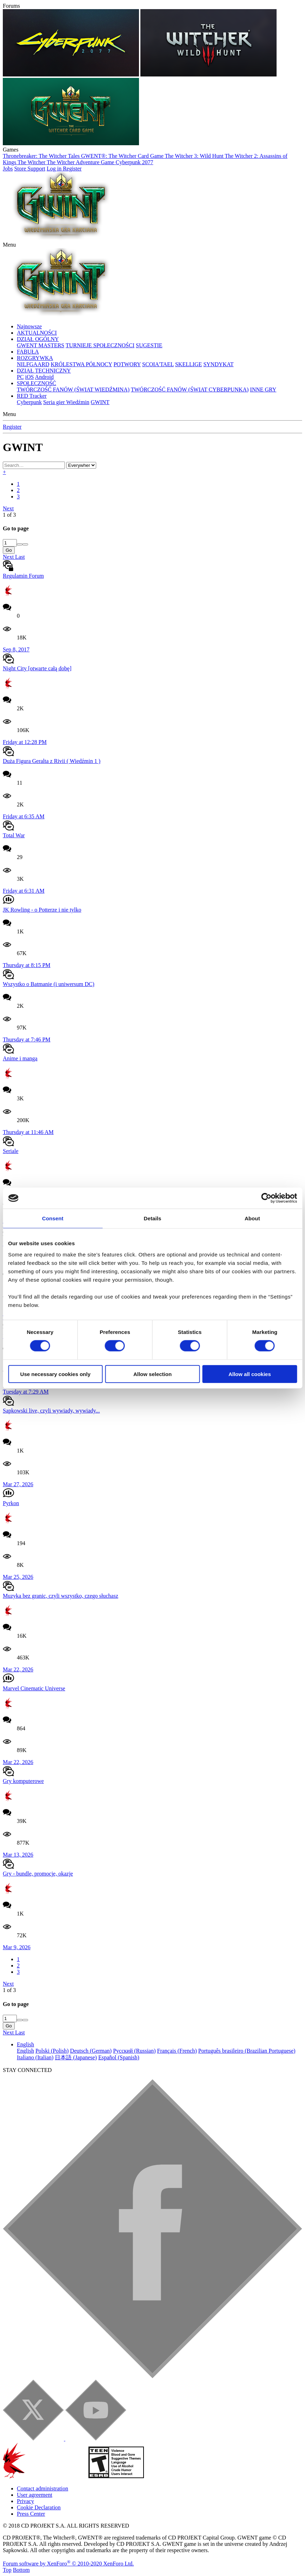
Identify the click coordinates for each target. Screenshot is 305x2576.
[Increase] (19, 544)
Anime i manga (20, 1058)
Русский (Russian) (134, 2051)
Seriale (10, 1151)
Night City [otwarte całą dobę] (37, 668)
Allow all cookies (249, 1374)
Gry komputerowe (23, 1781)
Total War (14, 835)
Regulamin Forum (23, 576)
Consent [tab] (53, 1218)
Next (8, 508)
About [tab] (252, 1218)
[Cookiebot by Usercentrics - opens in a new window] (266, 1198)
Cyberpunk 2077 (134, 162)
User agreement (34, 2495)
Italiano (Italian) (35, 2057)
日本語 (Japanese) (76, 2057)
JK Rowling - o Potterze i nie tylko (42, 910)
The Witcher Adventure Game (81, 162)
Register (12, 427)
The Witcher (32, 162)
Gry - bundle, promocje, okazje (38, 1874)
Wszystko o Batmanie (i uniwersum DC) (48, 984)
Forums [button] (11, 6)
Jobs (8, 169)
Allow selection (152, 1374)
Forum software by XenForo (68, 2564)
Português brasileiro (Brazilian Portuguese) (247, 2051)
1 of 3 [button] (9, 515)
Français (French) (177, 2051)
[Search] (34, 465)
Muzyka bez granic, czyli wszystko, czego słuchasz (60, 1596)
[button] (9, 245)
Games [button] (10, 150)
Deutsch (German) (91, 2051)
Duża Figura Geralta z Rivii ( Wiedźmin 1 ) (51, 761)
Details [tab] (152, 1218)
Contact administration (42, 2488)
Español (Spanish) (118, 2057)
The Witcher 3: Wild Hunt (195, 156)
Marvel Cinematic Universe (34, 1688)
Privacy (25, 2501)
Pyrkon (11, 1503)
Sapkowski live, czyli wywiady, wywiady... (51, 1411)
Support (36, 169)
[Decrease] (25, 544)
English (25, 2044)
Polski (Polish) (52, 2051)
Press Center (31, 2514)
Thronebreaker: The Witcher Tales (42, 156)
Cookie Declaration (39, 2507)
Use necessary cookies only (55, 1374)
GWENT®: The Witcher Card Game (123, 156)
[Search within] (81, 465)
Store (20, 169)
